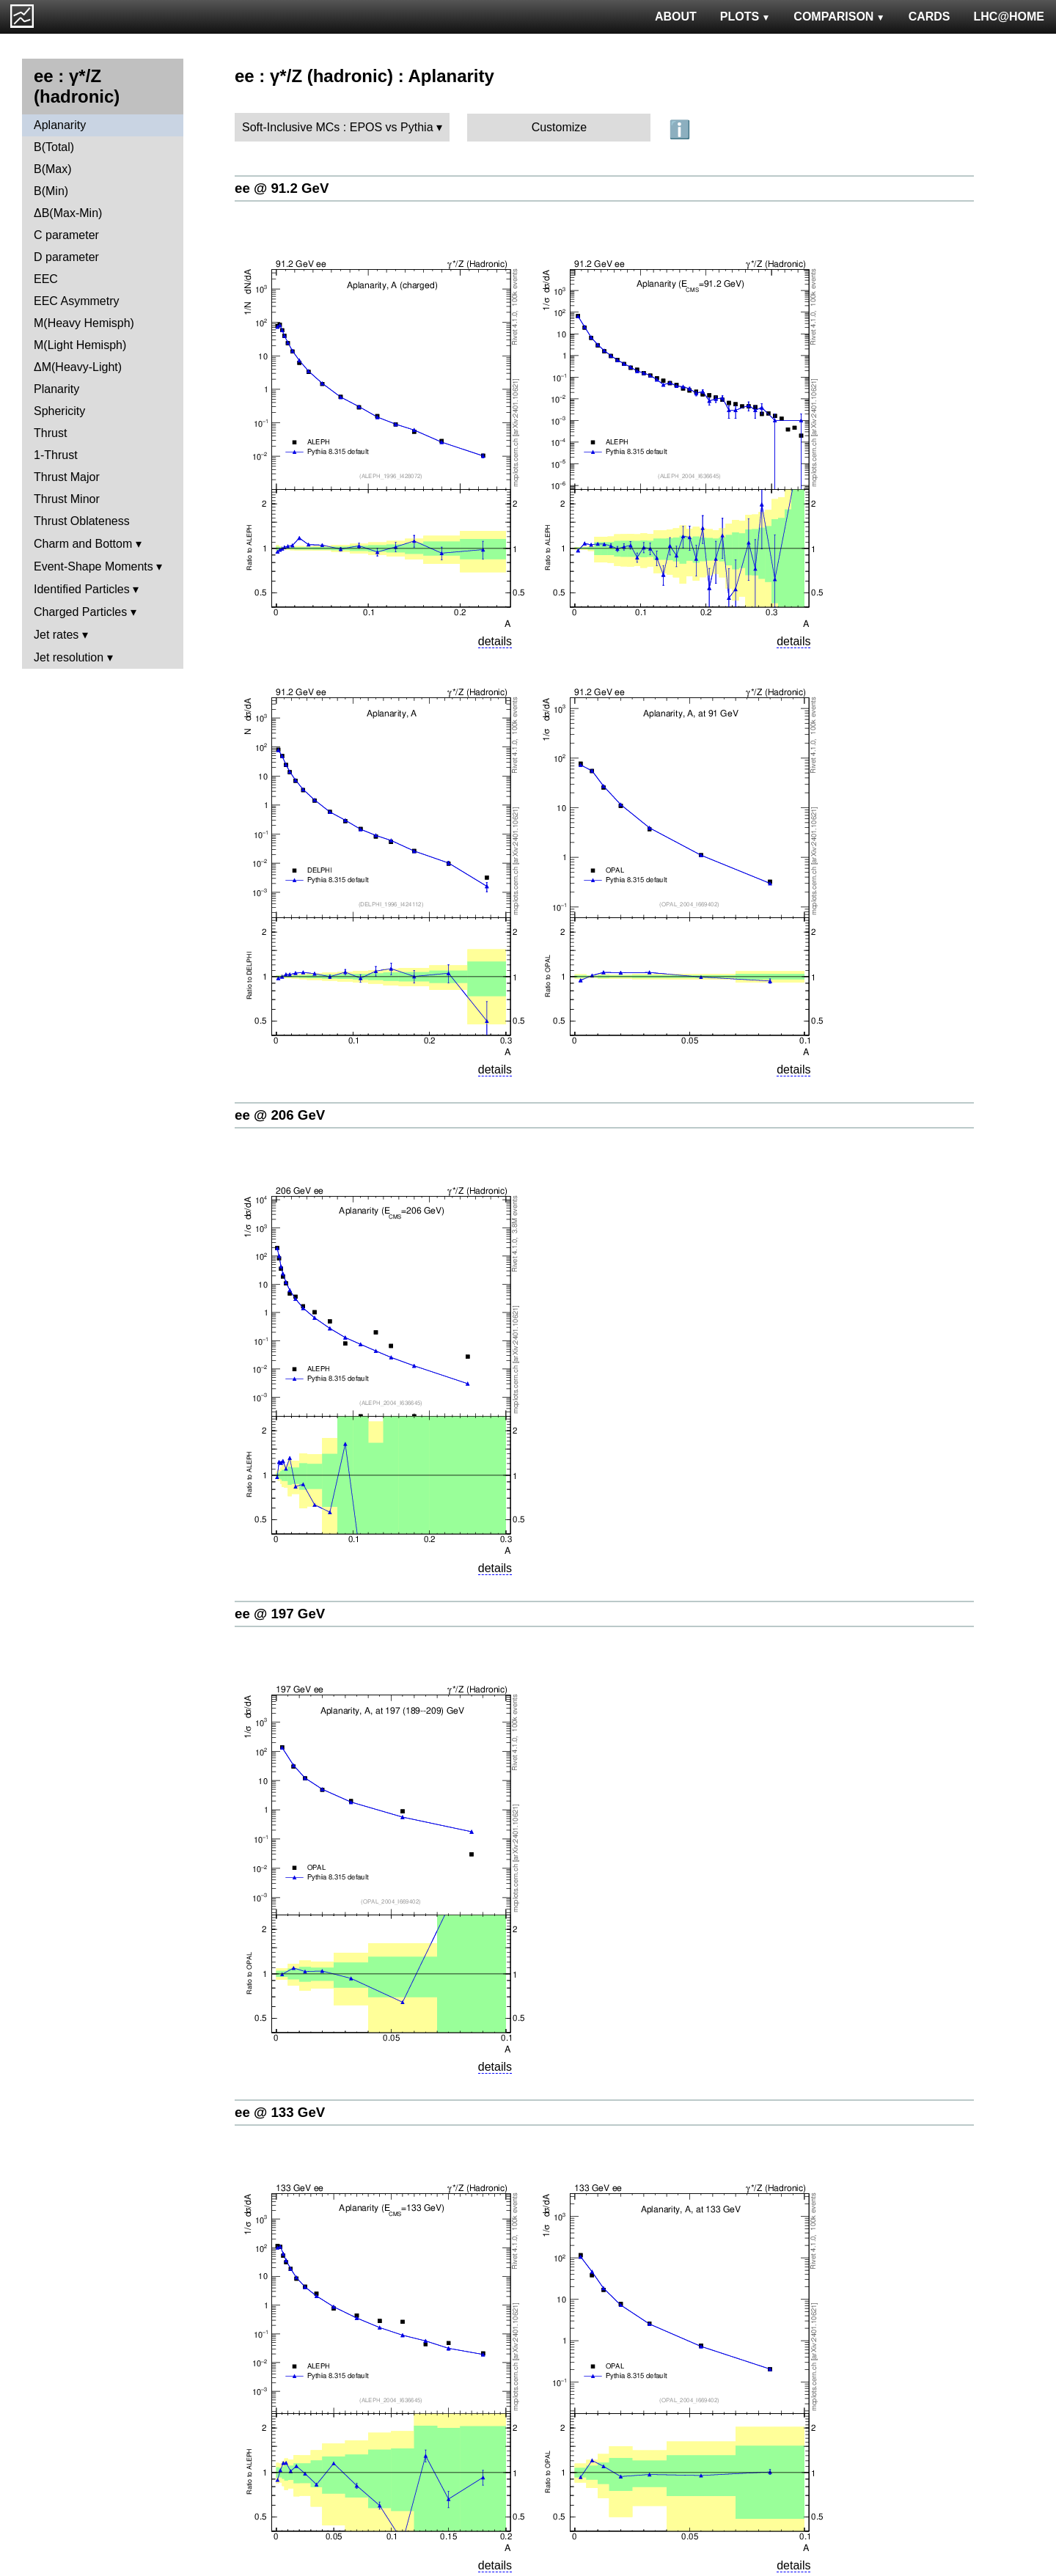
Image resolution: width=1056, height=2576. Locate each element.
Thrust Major (67, 477)
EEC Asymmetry (76, 301)
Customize (559, 127)
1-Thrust (56, 455)
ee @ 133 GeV (280, 2112)
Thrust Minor (67, 499)
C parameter (66, 235)
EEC (46, 279)
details (495, 641)
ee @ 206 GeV (280, 1115)
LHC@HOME (1009, 16)
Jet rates (56, 634)
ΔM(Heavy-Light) (78, 367)
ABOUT (676, 16)
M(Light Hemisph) (80, 345)
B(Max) (53, 169)
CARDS (929, 16)
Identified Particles (82, 589)
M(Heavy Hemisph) (84, 323)
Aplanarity (60, 125)
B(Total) (54, 147)
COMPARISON (838, 16)
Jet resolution (68, 657)
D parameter (66, 257)
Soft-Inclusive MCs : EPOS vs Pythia (337, 127)
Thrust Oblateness (82, 521)
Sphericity (59, 411)
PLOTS (745, 16)
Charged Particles (80, 612)
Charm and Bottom (83, 543)
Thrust (50, 433)
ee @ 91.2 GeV (282, 188)
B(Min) (51, 191)
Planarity (56, 389)
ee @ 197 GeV (280, 1613)
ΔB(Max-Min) (68, 213)
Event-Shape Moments (93, 566)
